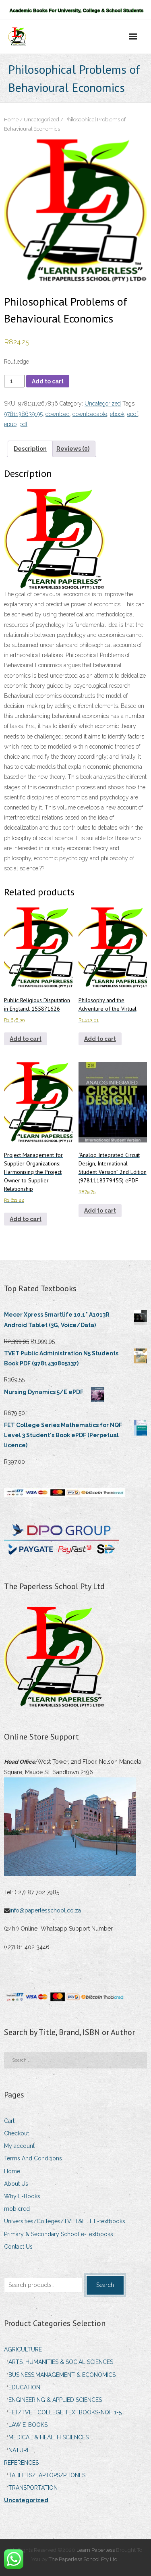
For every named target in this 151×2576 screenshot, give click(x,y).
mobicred (17, 2209)
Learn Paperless (96, 2550)
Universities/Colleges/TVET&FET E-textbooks (64, 2221)
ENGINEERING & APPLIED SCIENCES (55, 2400)
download (58, 414)
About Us (16, 2184)
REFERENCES (21, 2462)
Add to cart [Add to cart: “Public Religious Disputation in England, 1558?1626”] (25, 1039)
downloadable (89, 414)
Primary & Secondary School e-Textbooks (58, 2234)
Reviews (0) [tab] (72, 448)
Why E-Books (22, 2196)
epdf (132, 414)
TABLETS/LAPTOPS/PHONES (46, 2475)
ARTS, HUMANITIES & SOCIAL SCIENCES (60, 2362)
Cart (9, 2121)
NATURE (19, 2450)
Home (11, 120)
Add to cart (48, 381)
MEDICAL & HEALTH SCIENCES (48, 2437)
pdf (23, 424)
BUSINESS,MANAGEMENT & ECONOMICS (62, 2375)
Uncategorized (41, 120)
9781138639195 (23, 414)
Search (105, 2285)
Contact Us (18, 2246)
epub (10, 424)
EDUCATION (24, 2387)
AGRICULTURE (23, 2349)
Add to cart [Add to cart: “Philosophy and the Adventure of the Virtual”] (100, 1039)
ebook (117, 414)
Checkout (16, 2133)
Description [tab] (30, 448)
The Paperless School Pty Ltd (84, 2559)
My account (19, 2146)
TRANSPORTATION (33, 2487)
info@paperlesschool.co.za (46, 1910)
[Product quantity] (14, 381)
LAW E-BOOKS (28, 2425)
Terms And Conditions (33, 2158)
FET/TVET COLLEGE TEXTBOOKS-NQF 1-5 (65, 2412)
